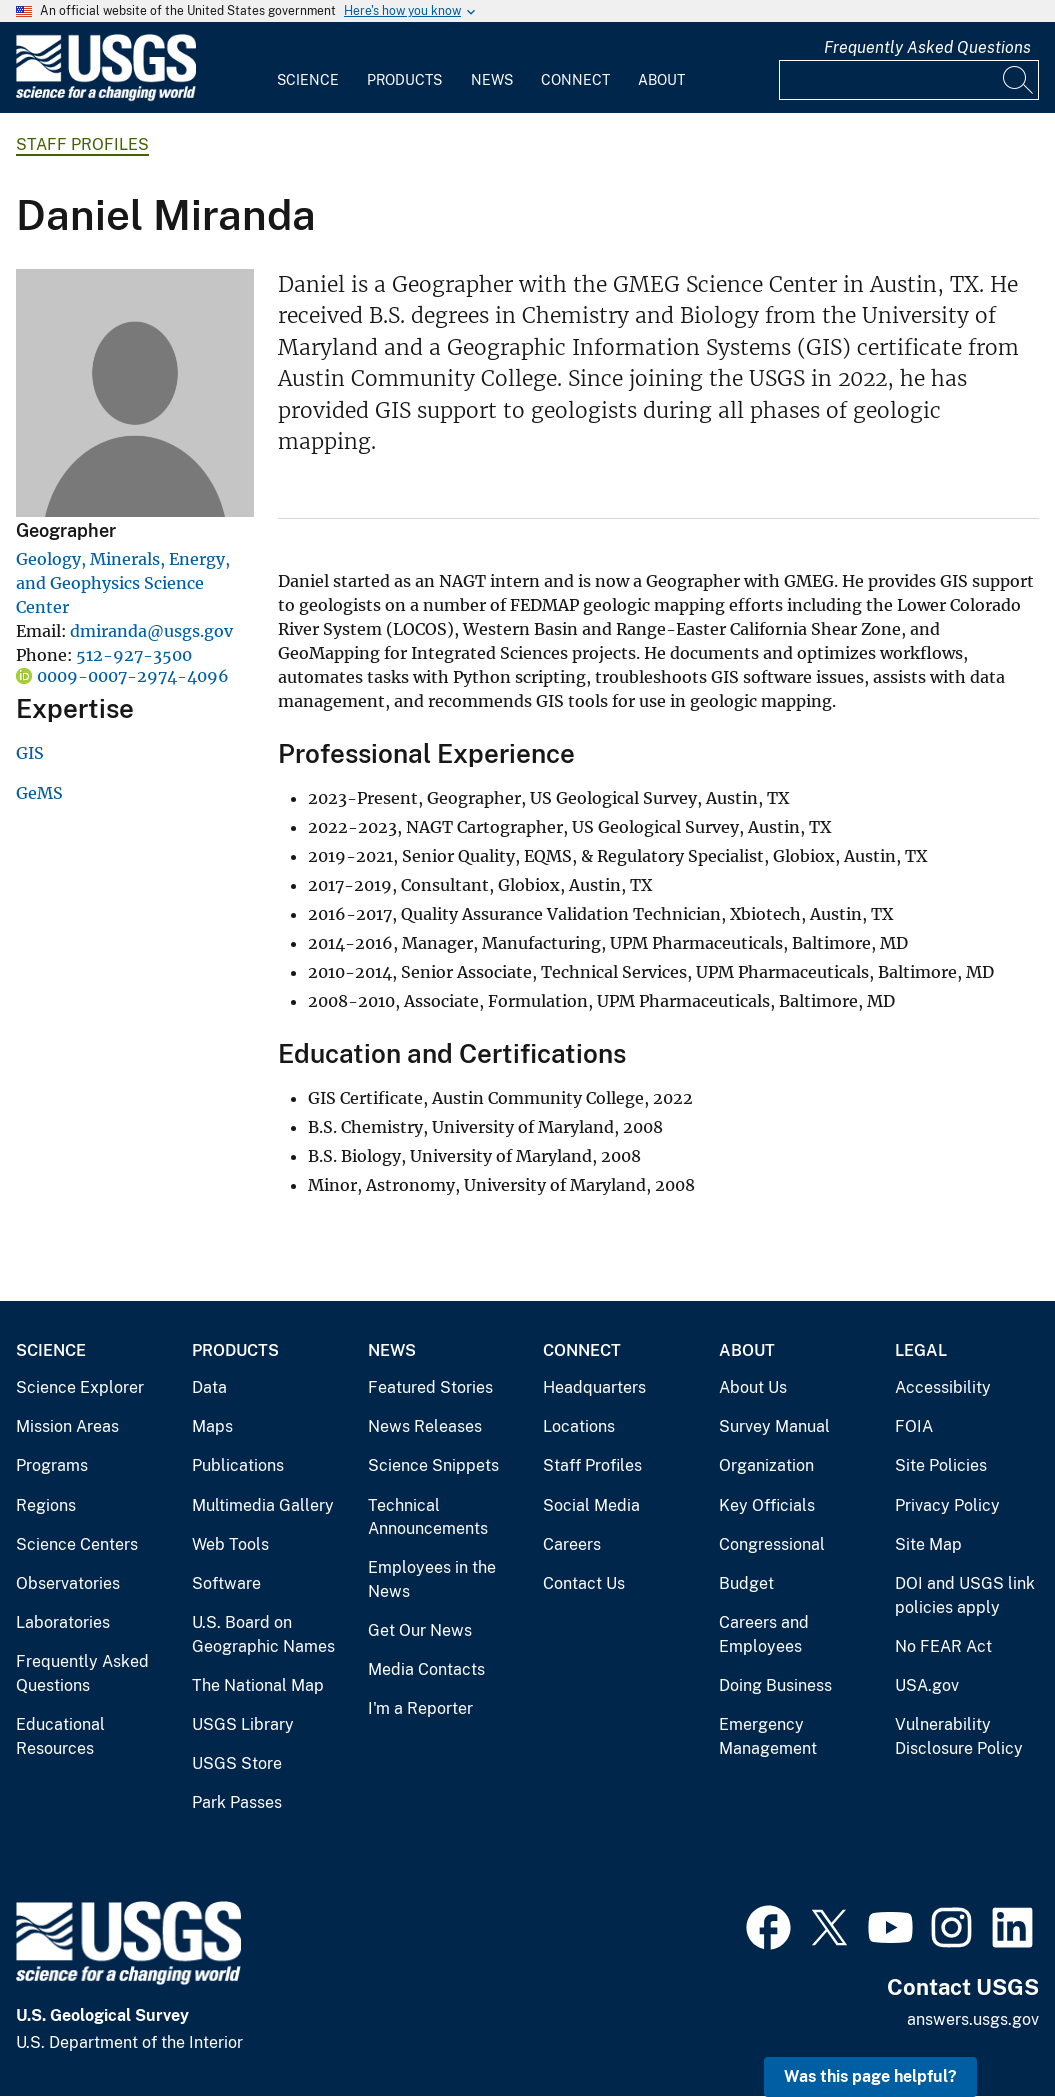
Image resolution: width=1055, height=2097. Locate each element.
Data (209, 1387)
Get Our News (420, 1630)
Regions (46, 1505)
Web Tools (230, 1544)
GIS (30, 753)
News (492, 80)
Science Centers (77, 1544)
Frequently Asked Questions (927, 47)
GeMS (39, 793)
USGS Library (243, 1724)
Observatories (68, 1583)
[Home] (106, 96)
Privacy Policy (947, 1505)
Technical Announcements (428, 1517)
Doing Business (775, 1685)
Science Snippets (433, 1465)
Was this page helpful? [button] (870, 2076)
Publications (238, 1465)
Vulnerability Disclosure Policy (959, 1736)
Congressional (772, 1544)
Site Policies (941, 1465)
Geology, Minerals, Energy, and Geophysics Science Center (123, 583)
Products (404, 80)
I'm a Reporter (420, 1708)
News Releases (425, 1426)
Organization (766, 1465)
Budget (746, 1583)
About (661, 80)
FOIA (914, 1426)
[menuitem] (308, 68)
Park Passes (237, 1802)
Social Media (591, 1505)
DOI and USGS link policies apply (965, 1595)
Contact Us (584, 1583)
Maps (212, 1426)
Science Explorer (80, 1387)
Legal (921, 1350)
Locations (579, 1426)
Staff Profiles (82, 144)
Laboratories (63, 1622)
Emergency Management (768, 1736)
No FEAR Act (943, 1646)
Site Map (928, 1544)
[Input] (909, 80)
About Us (753, 1387)
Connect (575, 80)
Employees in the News (432, 1579)
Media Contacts (426, 1669)
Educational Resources (60, 1736)
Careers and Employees (764, 1634)
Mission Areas (67, 1426)
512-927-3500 (134, 655)
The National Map (258, 1685)
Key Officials (767, 1505)
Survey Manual (774, 1426)
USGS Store (237, 1763)
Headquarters (594, 1387)
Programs (52, 1465)
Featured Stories (430, 1387)
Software (226, 1583)
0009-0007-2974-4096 (133, 676)
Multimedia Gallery (263, 1505)
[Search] (1019, 80)
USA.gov (927, 1685)
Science (308, 80)
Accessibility (943, 1387)
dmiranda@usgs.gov (151, 631)
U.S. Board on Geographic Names (263, 1634)
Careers (572, 1544)
